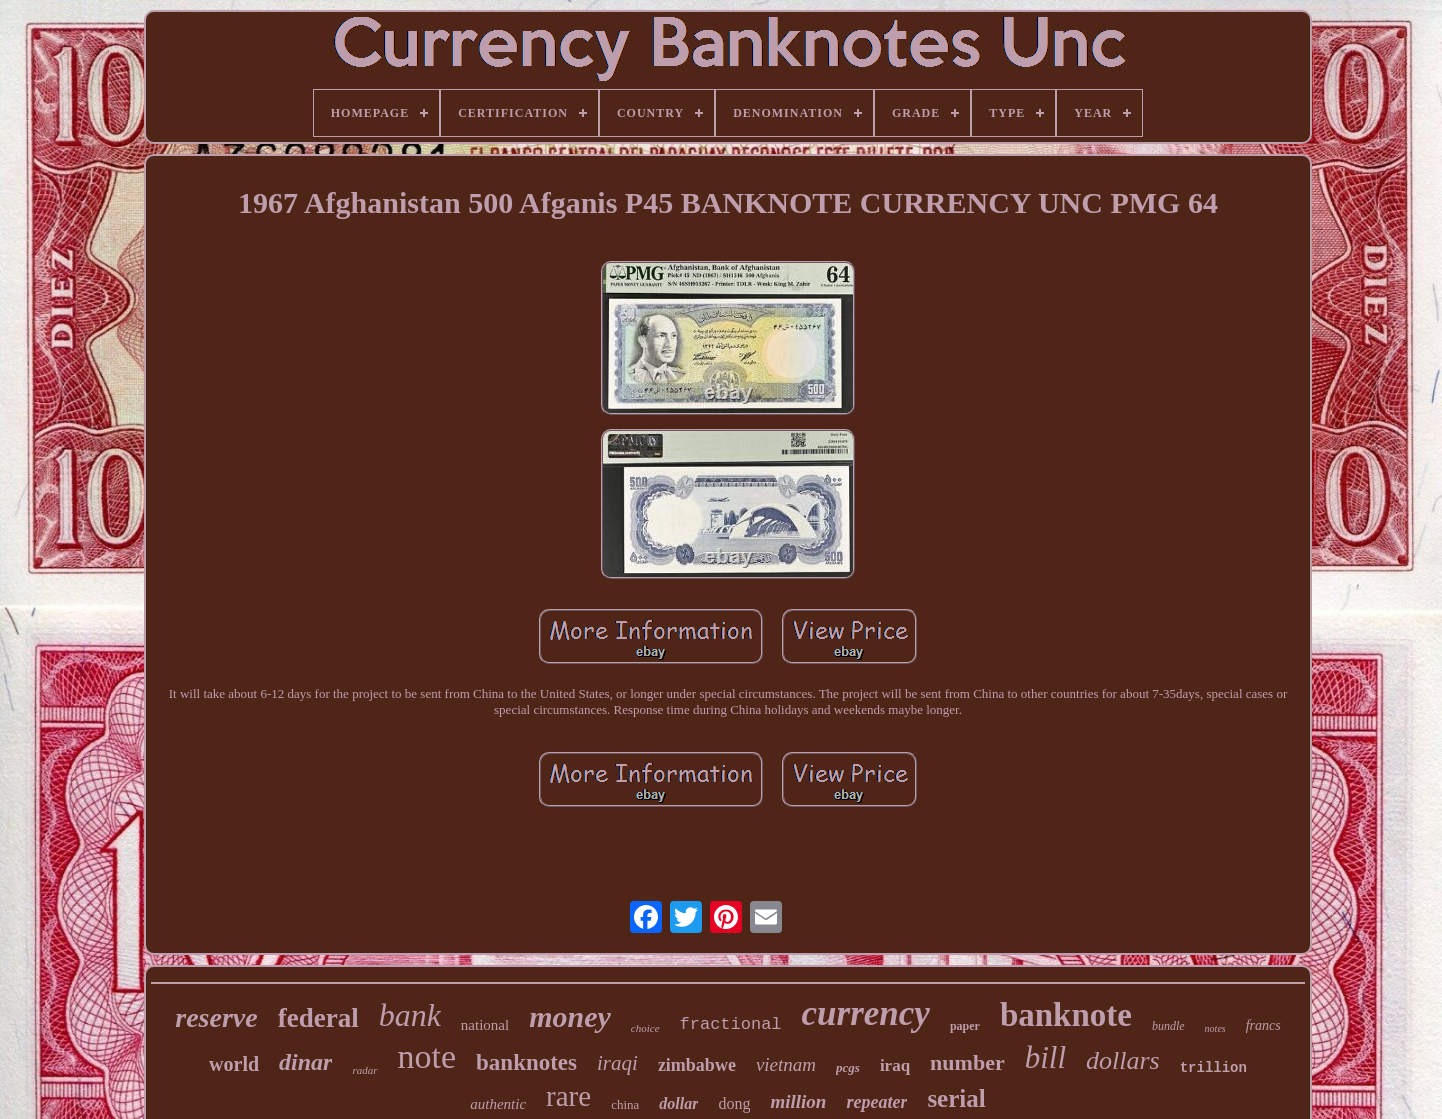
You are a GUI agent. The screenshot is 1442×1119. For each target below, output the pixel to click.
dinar (305, 1062)
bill (1045, 1057)
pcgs (848, 1067)
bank (410, 1015)
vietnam (786, 1064)
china (625, 1104)
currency (866, 1013)
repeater (876, 1102)
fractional (731, 1024)
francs (1263, 1025)
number (967, 1062)
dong (734, 1103)
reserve (216, 1017)
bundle (1168, 1026)
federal (318, 1018)
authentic (498, 1104)
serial (956, 1098)
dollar (678, 1103)
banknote (1066, 1015)
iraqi (617, 1063)
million (798, 1101)
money (570, 1016)
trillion (1213, 1068)
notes (1215, 1028)
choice (645, 1028)
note (427, 1056)
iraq (895, 1065)
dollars (1123, 1060)
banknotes (526, 1062)
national (485, 1025)
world (234, 1064)
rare (568, 1096)
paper (965, 1026)
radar (364, 1070)
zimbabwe (697, 1065)
